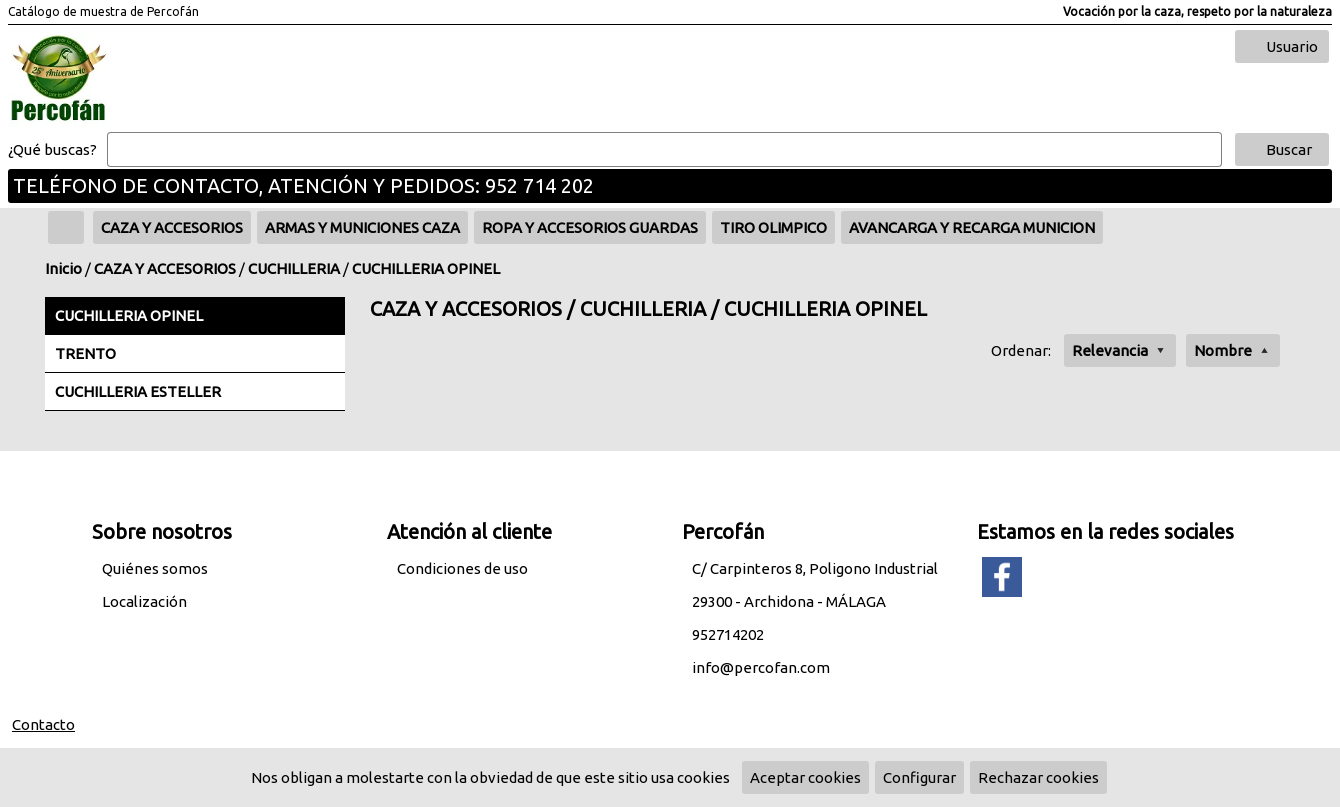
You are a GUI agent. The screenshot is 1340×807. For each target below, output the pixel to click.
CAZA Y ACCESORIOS (165, 268)
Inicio (63, 268)
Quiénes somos (155, 568)
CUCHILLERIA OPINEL (426, 268)
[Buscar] (664, 150)
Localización (144, 601)
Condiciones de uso (462, 568)
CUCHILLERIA (294, 268)
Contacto (43, 724)
